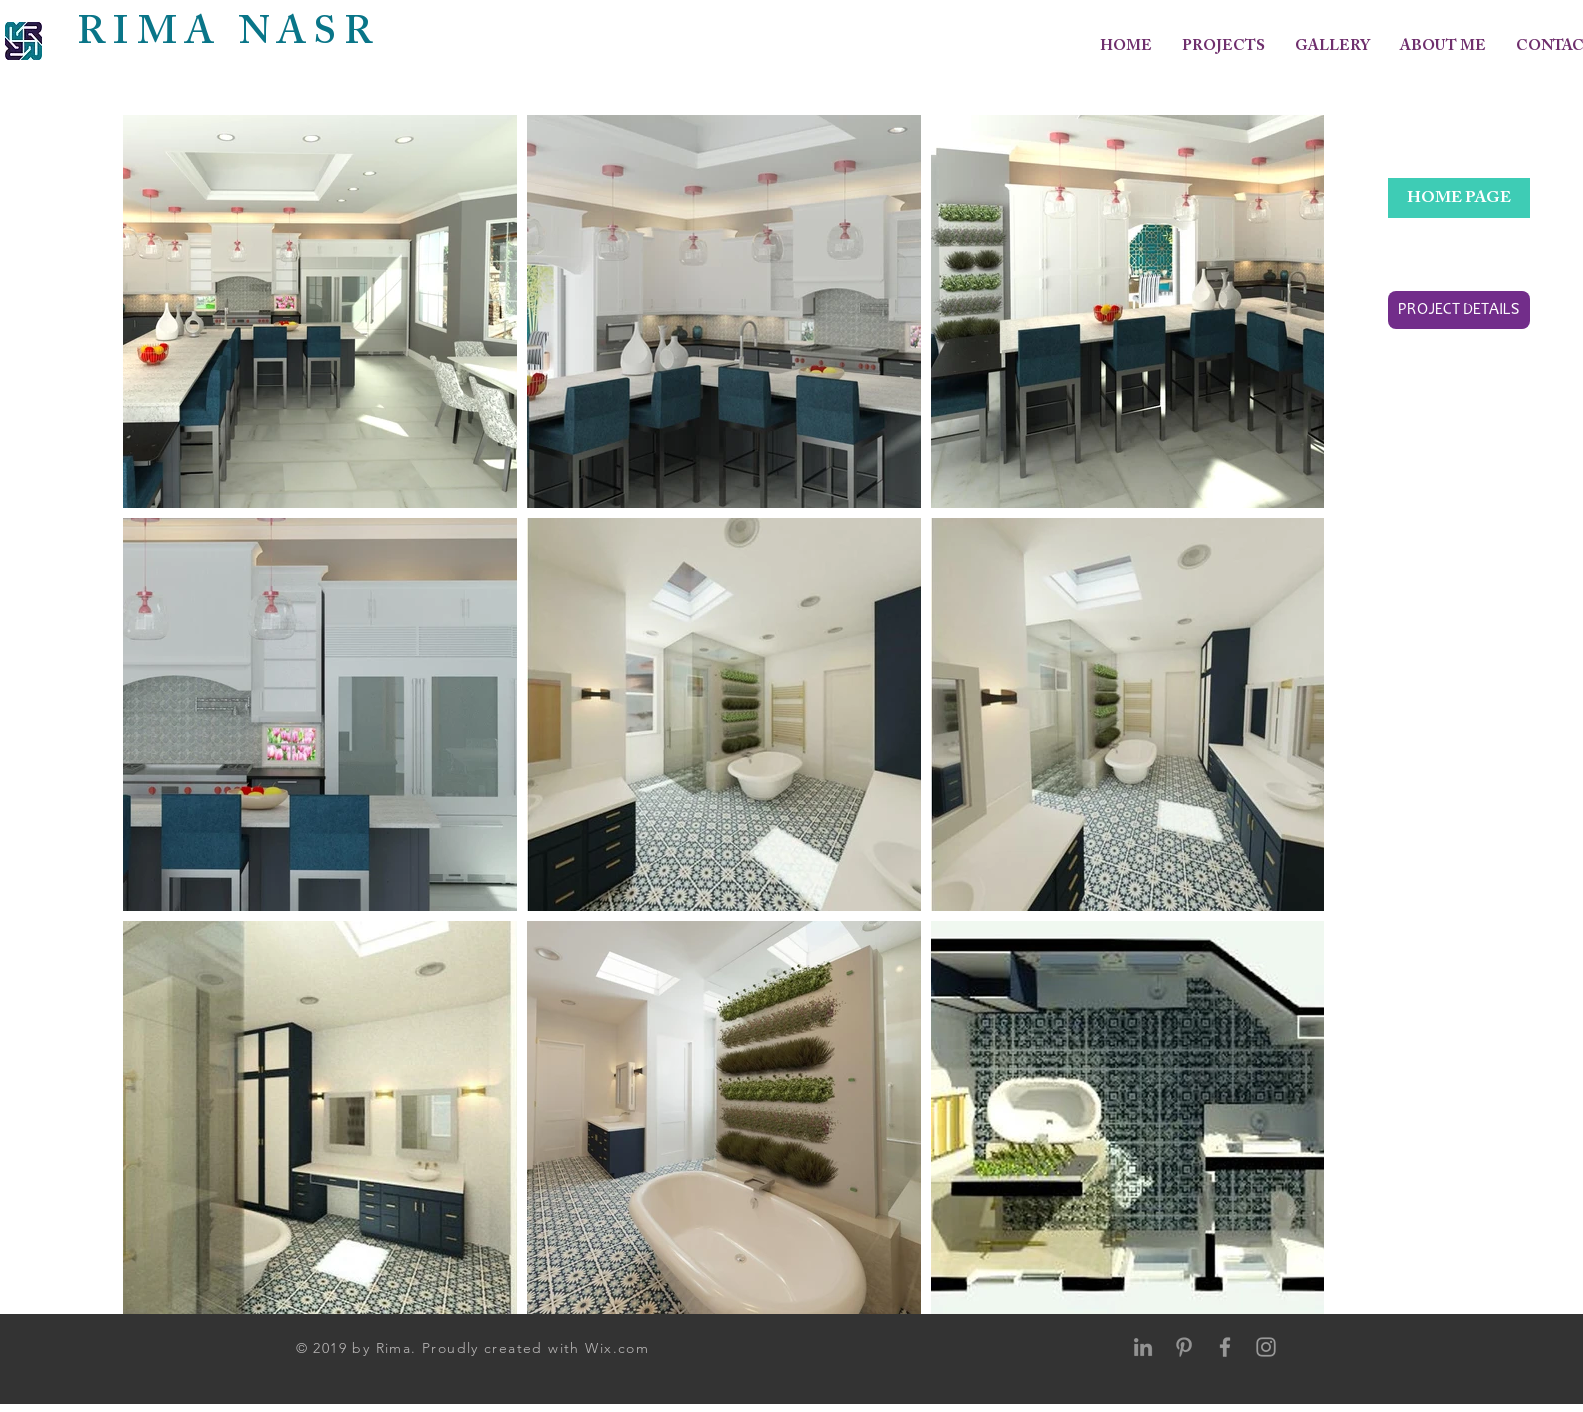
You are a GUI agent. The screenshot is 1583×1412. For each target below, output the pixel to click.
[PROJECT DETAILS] (1459, 310)
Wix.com (617, 1348)
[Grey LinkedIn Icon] (1143, 1347)
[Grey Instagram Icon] (1266, 1347)
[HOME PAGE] (1459, 198)
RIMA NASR (228, 34)
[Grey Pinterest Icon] (1184, 1347)
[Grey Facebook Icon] (1225, 1347)
